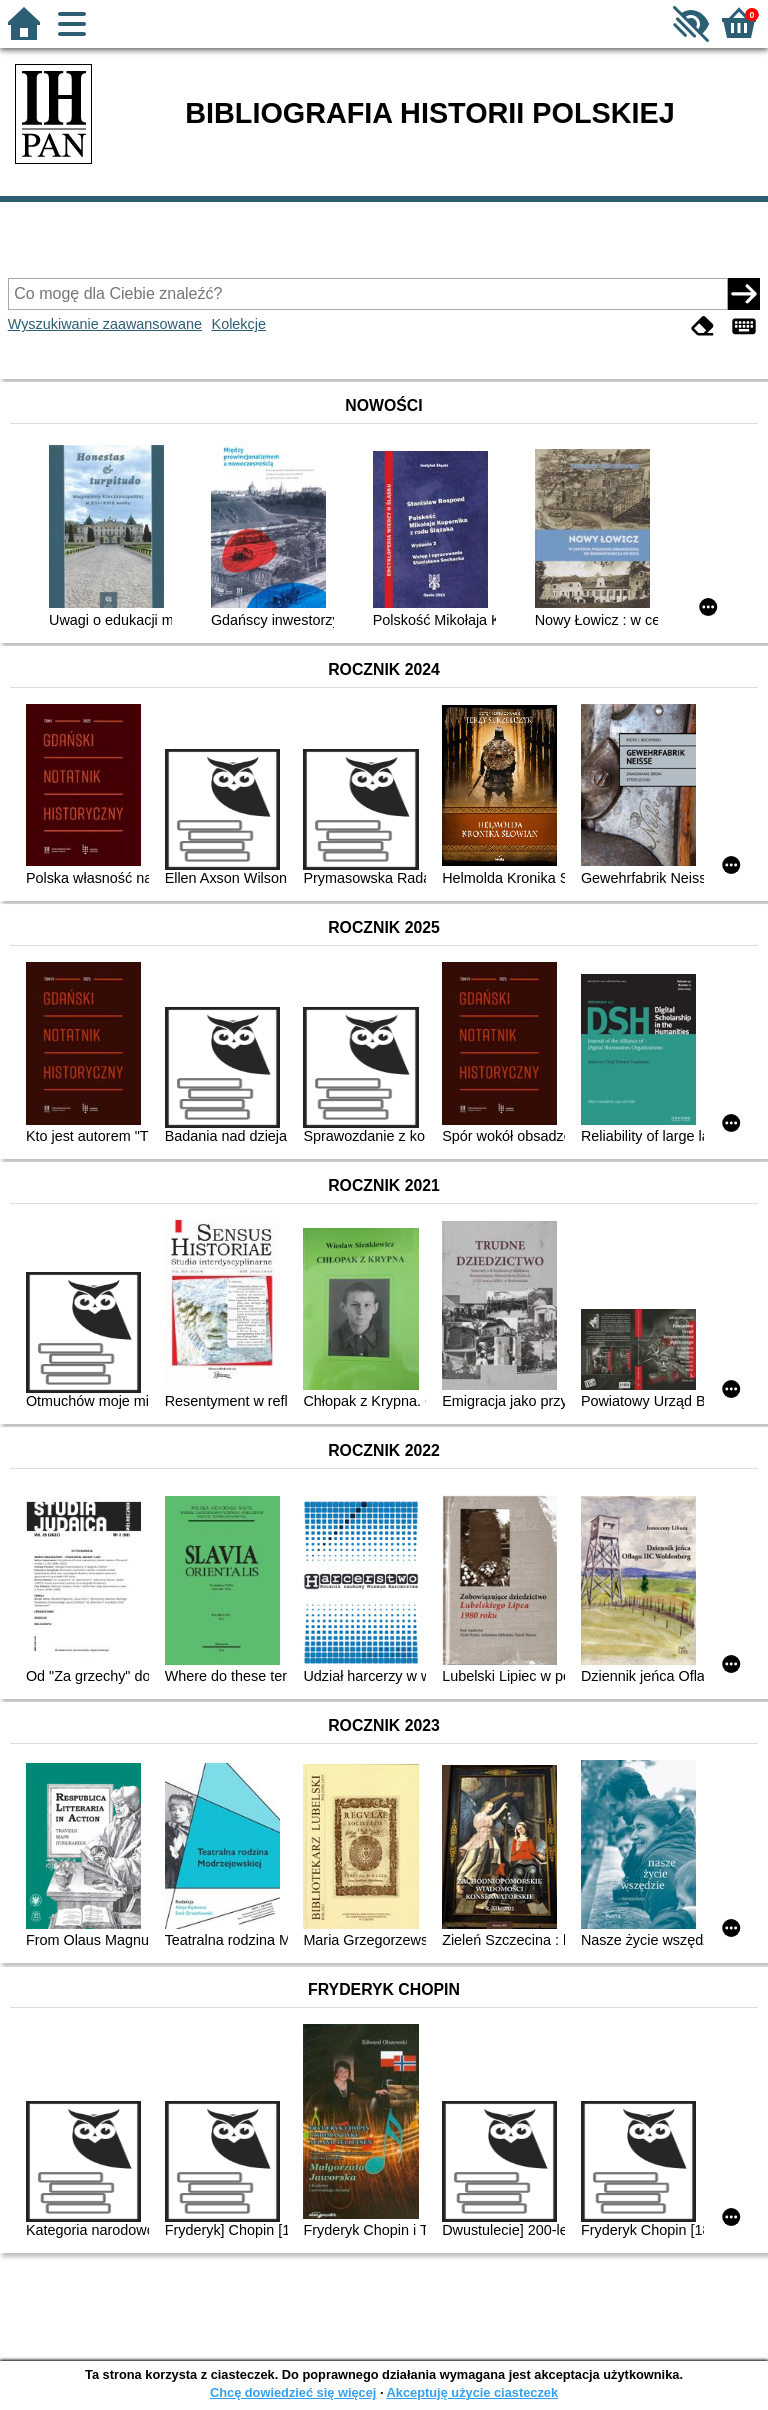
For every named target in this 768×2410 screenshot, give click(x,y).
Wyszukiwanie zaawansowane (105, 324)
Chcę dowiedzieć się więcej (293, 2392)
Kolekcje (239, 324)
